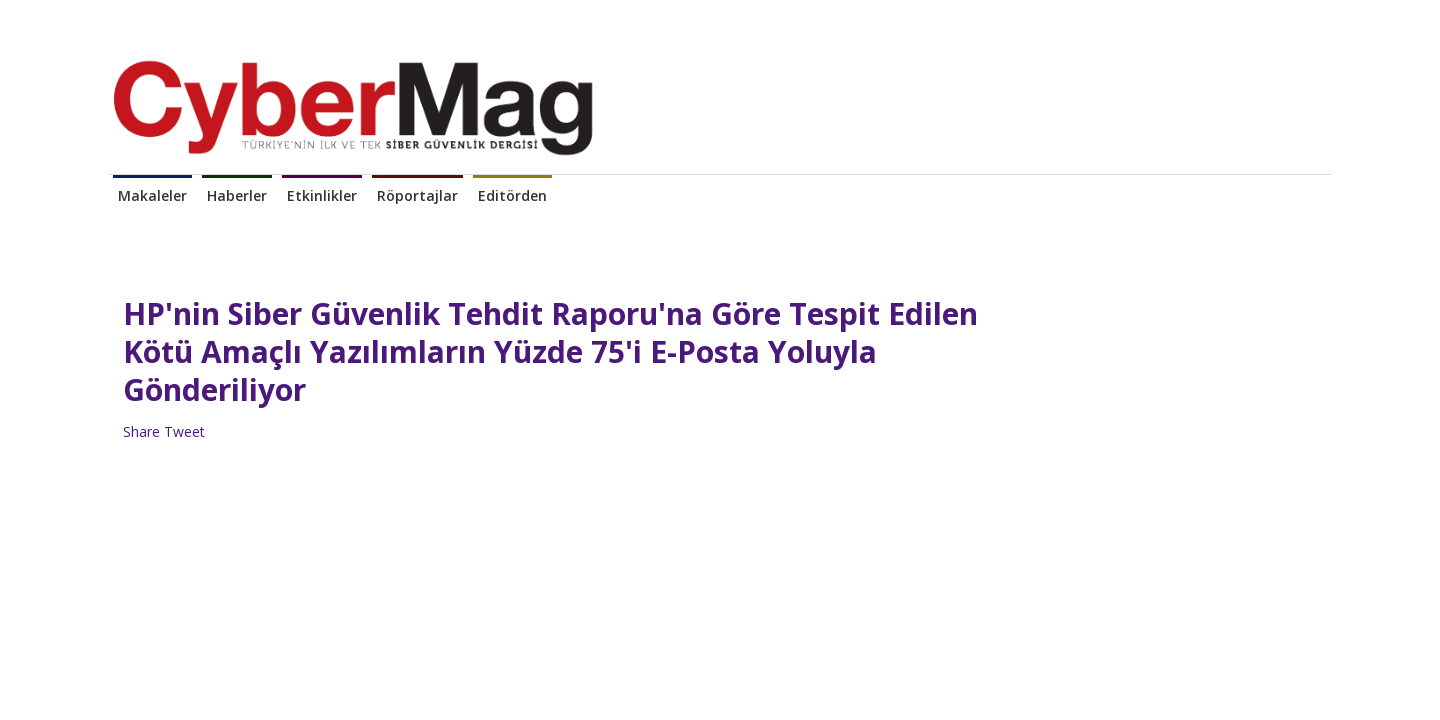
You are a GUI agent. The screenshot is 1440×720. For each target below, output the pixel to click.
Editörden (512, 195)
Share (141, 431)
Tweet (184, 431)
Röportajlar (417, 195)
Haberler (237, 195)
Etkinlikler (322, 195)
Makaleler (152, 195)
